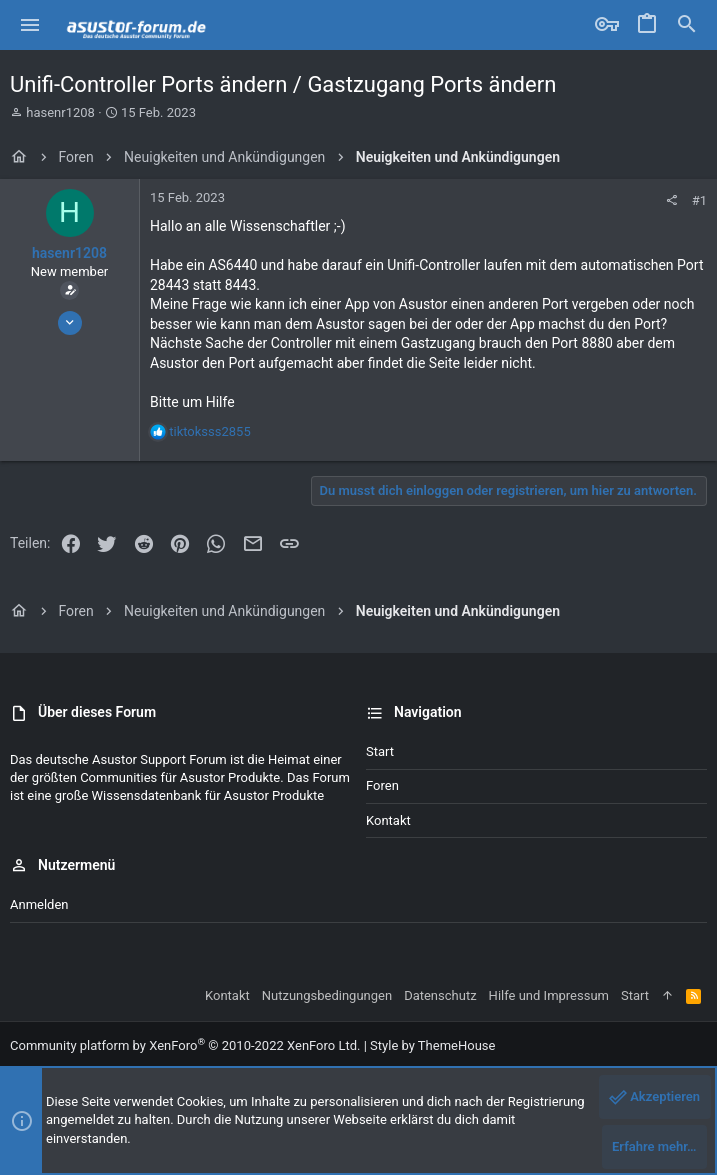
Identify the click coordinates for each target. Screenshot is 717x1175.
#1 (699, 200)
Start (380, 751)
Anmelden (39, 904)
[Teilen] (671, 200)
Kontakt (388, 820)
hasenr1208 (60, 112)
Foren (382, 785)
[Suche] (687, 25)
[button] (30, 25)
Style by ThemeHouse (432, 1045)
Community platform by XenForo (185, 1045)
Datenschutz (440, 995)
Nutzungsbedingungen (327, 995)
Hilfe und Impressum (549, 995)
